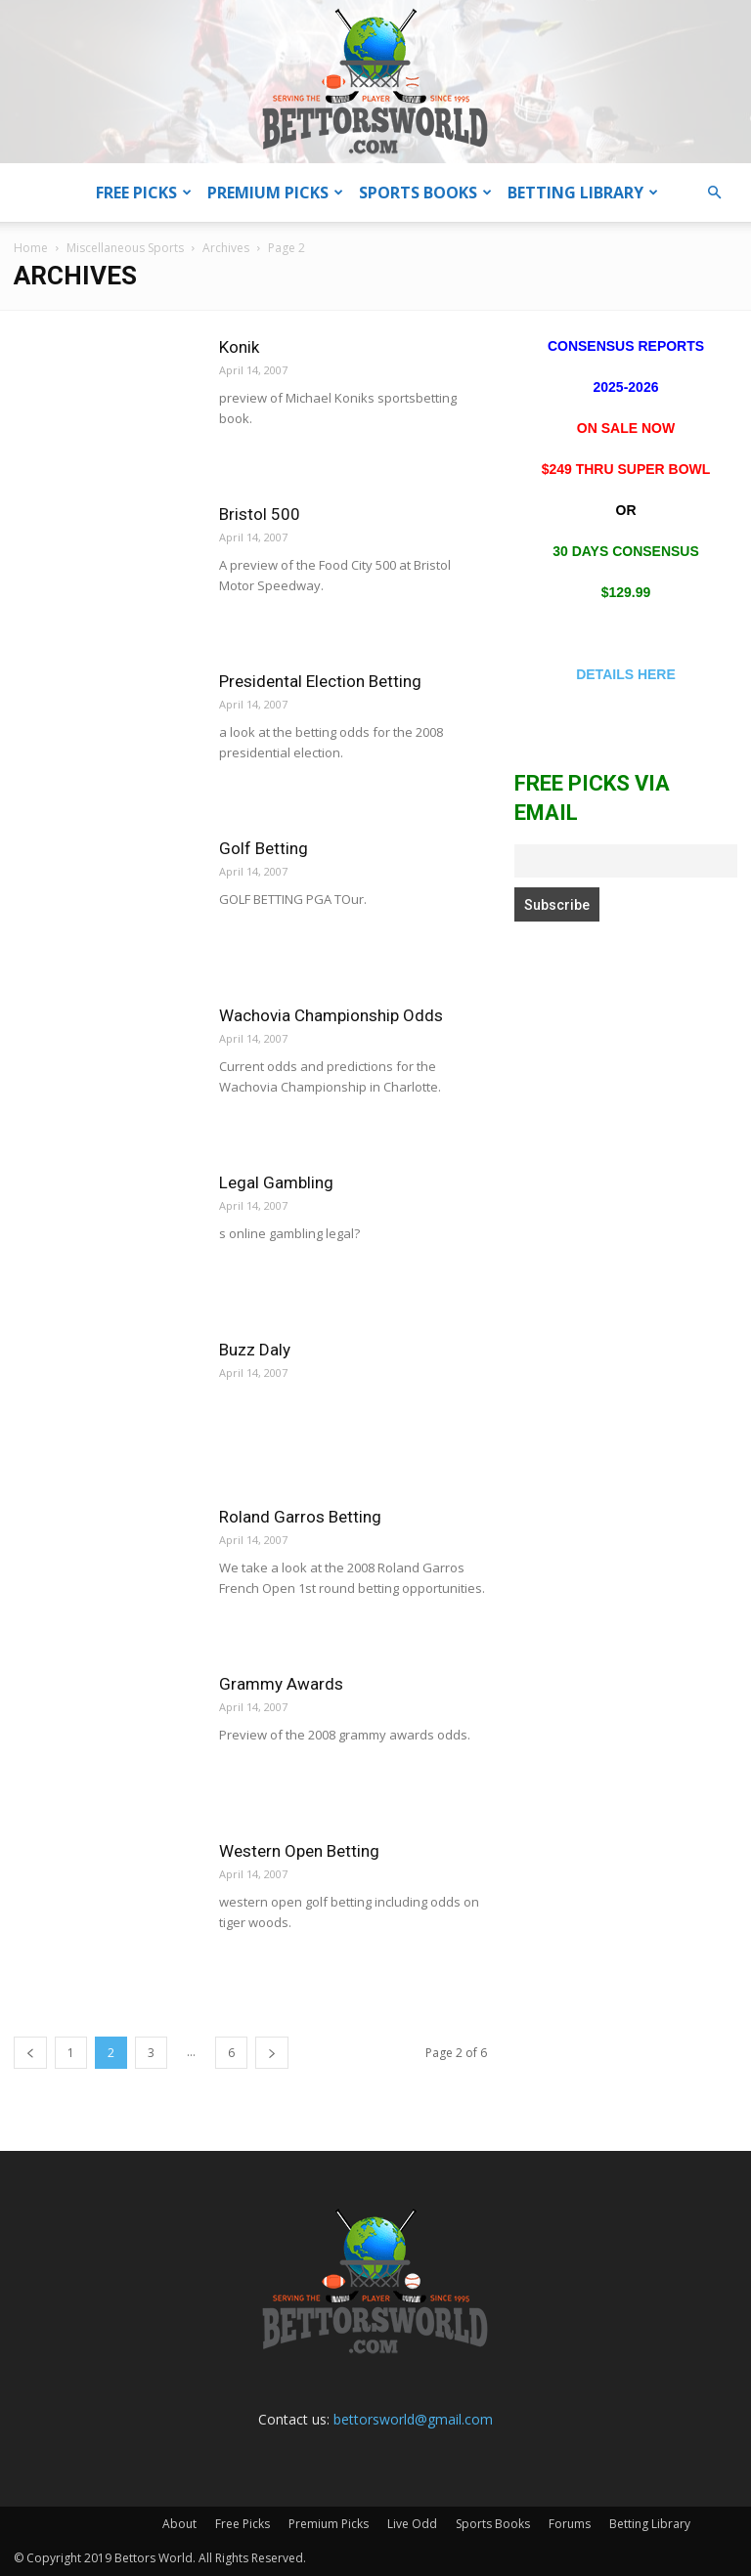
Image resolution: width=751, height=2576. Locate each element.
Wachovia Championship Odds (331, 1015)
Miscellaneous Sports (125, 247)
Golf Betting (263, 848)
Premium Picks (275, 192)
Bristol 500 (259, 514)
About (179, 2523)
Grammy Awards (281, 1684)
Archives (225, 247)
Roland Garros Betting (300, 1516)
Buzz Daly (254, 1349)
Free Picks (144, 192)
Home (31, 247)
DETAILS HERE (626, 674)
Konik (239, 347)
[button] (713, 193)
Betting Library (583, 192)
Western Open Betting (299, 1851)
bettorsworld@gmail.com (413, 2419)
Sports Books (425, 192)
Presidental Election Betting (320, 681)
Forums (570, 2523)
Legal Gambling (276, 1182)
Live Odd (412, 2523)
